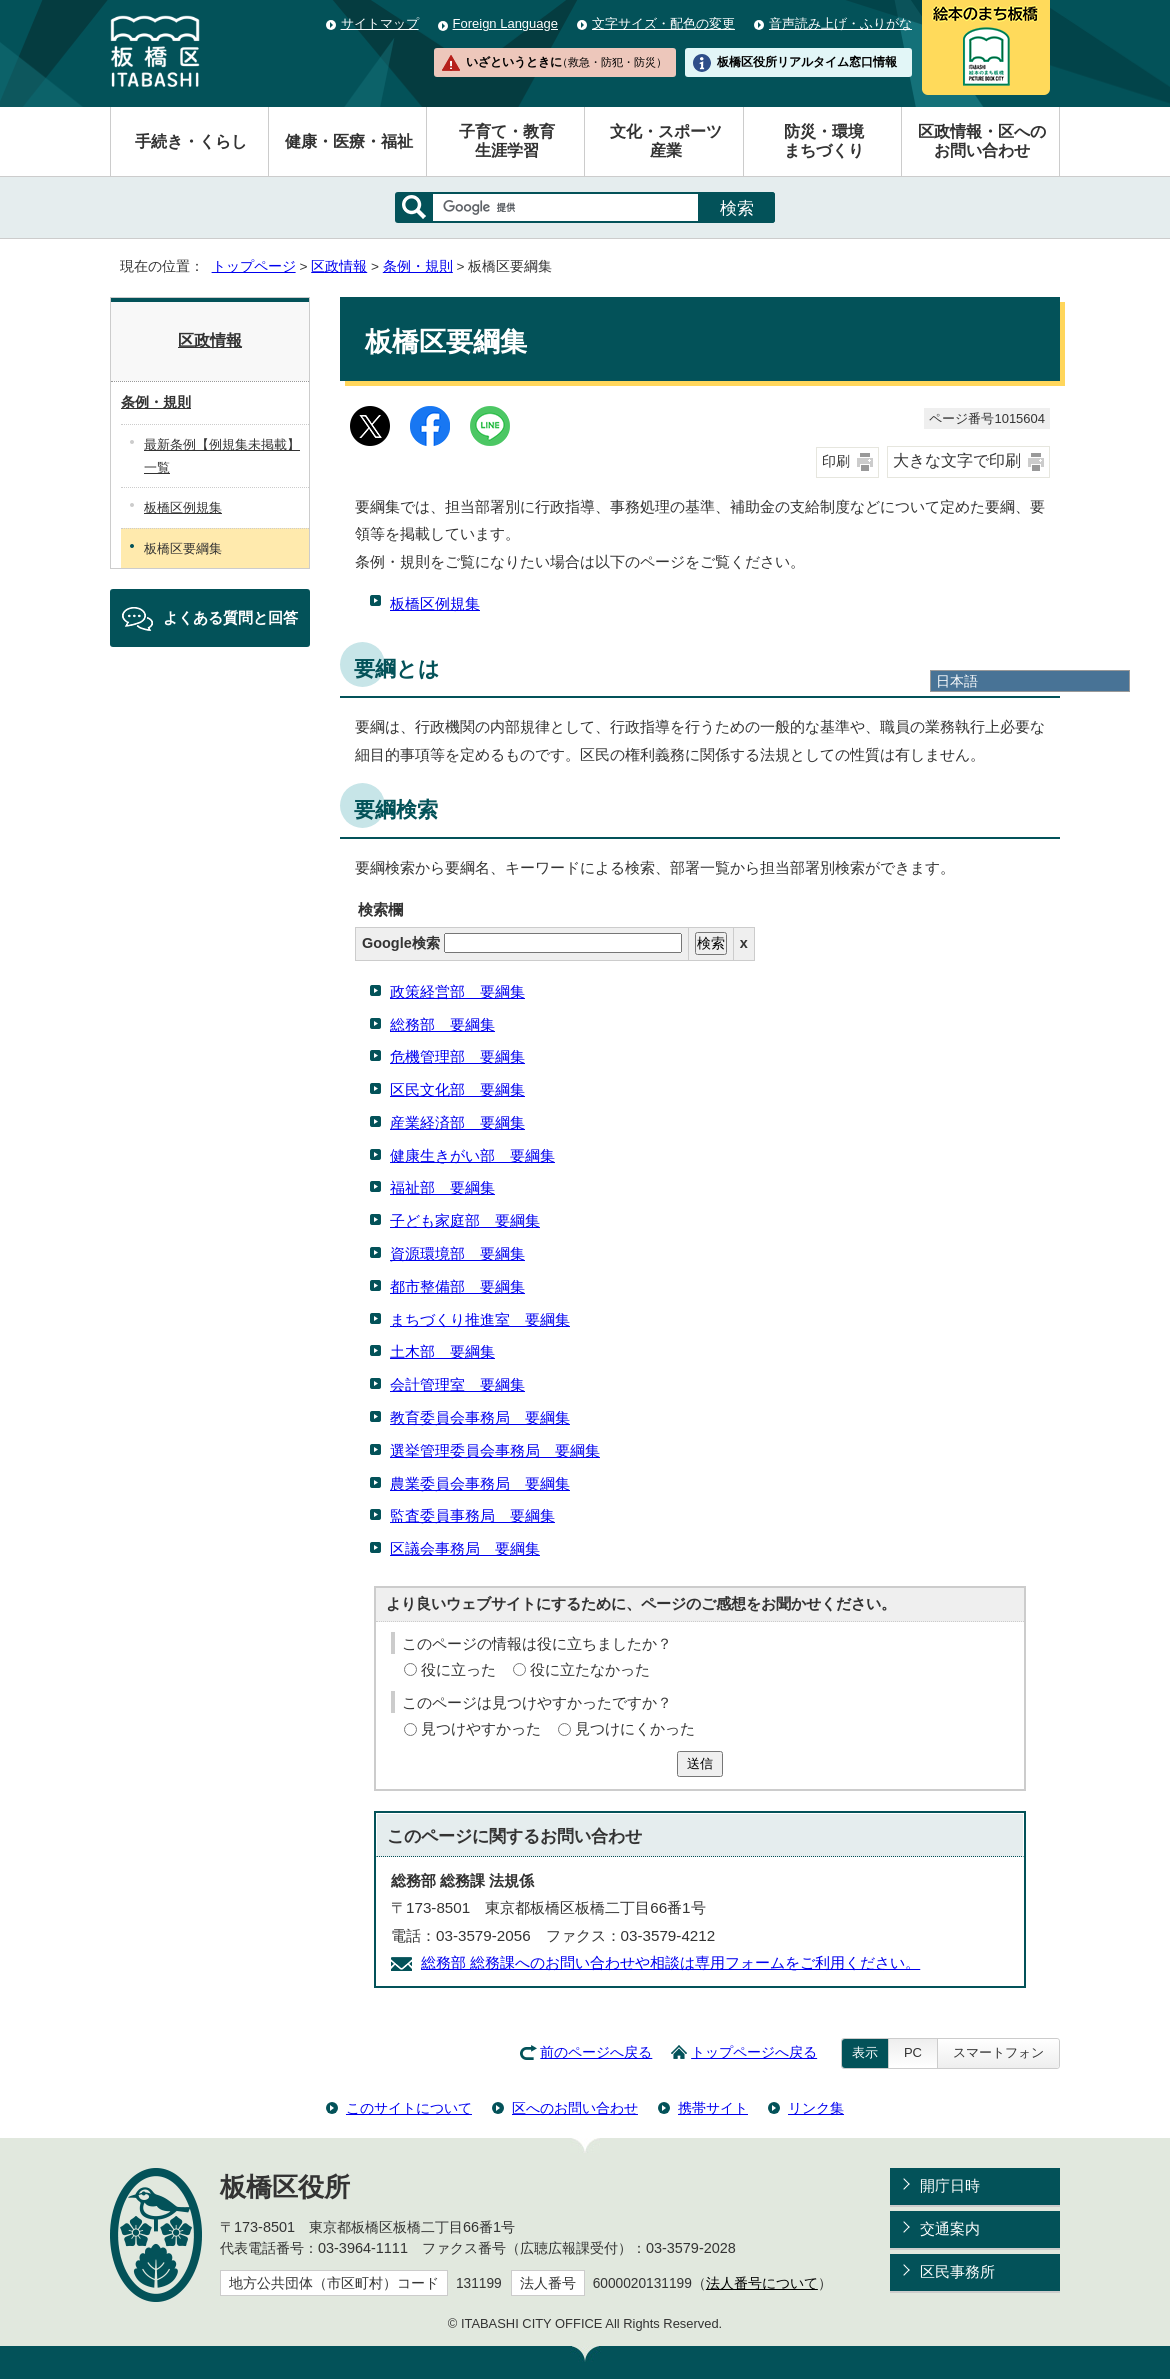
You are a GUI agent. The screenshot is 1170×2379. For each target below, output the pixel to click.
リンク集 (816, 2108)
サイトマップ (380, 23)
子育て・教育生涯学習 (507, 141)
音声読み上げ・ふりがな (840, 23)
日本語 (957, 681)
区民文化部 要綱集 (457, 1089)
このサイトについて (409, 2108)
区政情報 (339, 266)
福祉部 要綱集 (442, 1187)
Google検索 (522, 943)
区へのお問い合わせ (575, 2108)
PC (913, 2052)
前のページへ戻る (596, 2052)
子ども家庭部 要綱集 (465, 1220)
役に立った (458, 1669)
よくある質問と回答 (230, 617)
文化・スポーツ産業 (666, 141)
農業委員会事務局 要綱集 (480, 1483)
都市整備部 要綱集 (457, 1286)
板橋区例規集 (435, 603)
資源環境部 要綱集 (457, 1253)
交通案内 (950, 2228)
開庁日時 (950, 2185)
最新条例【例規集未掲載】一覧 (222, 456)
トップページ (254, 266)
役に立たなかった (590, 1669)
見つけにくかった (635, 1728)
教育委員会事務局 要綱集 (480, 1417)
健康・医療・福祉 (349, 141)
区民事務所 (957, 2271)
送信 (700, 1763)
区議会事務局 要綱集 (465, 1548)
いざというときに (566, 62)
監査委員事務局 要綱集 (472, 1515)
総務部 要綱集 (442, 1024)
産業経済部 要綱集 (457, 1122)
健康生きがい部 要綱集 (472, 1155)
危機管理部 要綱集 (457, 1056)
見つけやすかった (481, 1728)
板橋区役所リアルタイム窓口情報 (807, 62)
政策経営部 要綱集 (457, 991)
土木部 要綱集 (442, 1351)
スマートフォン (998, 2052)
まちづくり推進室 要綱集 (480, 1319)
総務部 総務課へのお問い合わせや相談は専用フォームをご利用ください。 (670, 1962)
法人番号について (762, 2283)
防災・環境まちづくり (824, 141)
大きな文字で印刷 (957, 460)
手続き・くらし (191, 141)
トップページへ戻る (754, 2052)
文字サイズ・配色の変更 (663, 23)
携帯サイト (713, 2108)
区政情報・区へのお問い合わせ (982, 141)
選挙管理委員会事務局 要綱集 (495, 1450)
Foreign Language (505, 23)
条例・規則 (418, 266)
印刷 (836, 461)
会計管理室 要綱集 (457, 1384)
